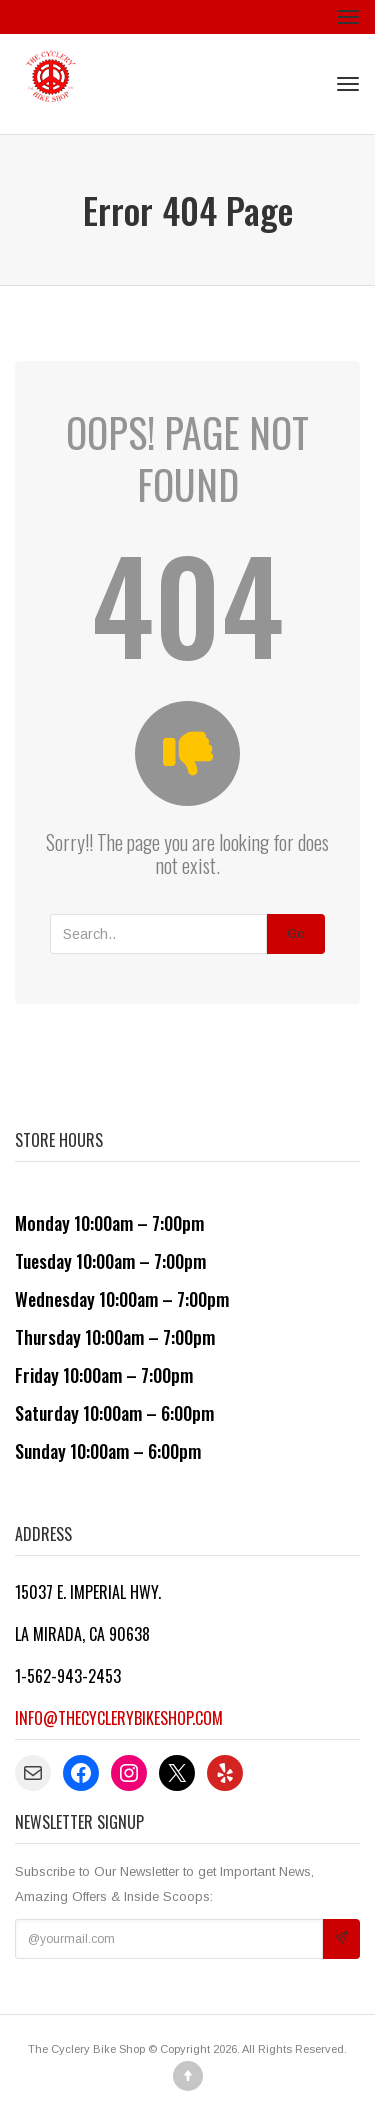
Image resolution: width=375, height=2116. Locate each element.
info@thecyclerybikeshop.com (119, 1718)
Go (296, 933)
